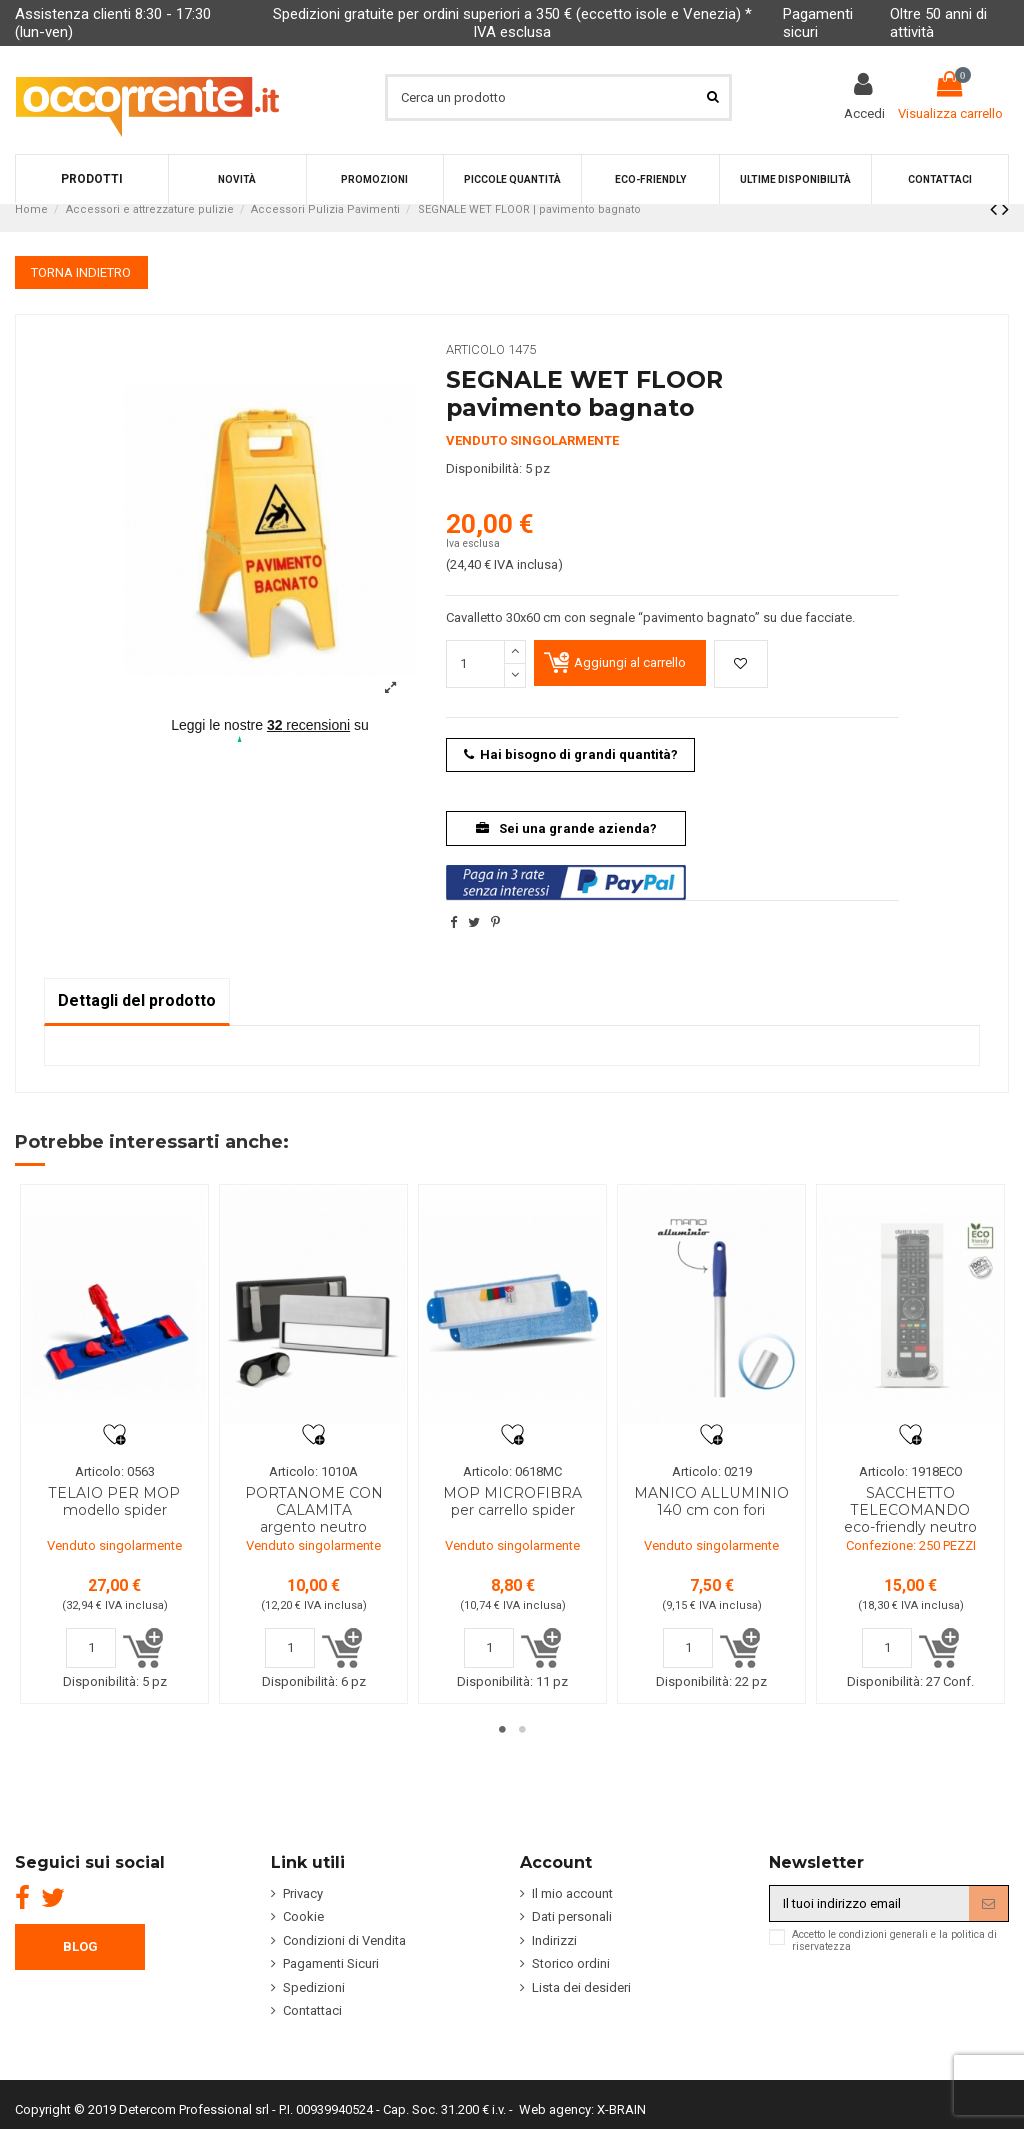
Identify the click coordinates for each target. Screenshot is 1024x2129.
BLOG (80, 1962)
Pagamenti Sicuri (331, 1979)
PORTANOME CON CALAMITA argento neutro (314, 1510)
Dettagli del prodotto (137, 1000)
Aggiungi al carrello (630, 662)
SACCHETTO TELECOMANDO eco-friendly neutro (910, 1510)
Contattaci (312, 2026)
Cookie (303, 1932)
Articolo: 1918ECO (911, 1471)
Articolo (475, 349)
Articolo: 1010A (313, 1471)
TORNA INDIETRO (81, 272)
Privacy (303, 1909)
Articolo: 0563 (115, 1471)
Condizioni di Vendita (344, 1956)
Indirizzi (554, 1956)
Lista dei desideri (581, 2003)
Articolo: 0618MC (512, 1471)
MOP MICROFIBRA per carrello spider (512, 1501)
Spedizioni (314, 2003)
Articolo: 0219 (712, 1471)
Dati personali (572, 1932)
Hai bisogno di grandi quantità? (571, 754)
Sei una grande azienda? (566, 828)
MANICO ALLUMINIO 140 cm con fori (711, 1501)
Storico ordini (571, 1979)
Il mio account (572, 1909)
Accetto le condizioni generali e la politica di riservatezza (894, 1957)
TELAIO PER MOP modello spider (114, 1501)
